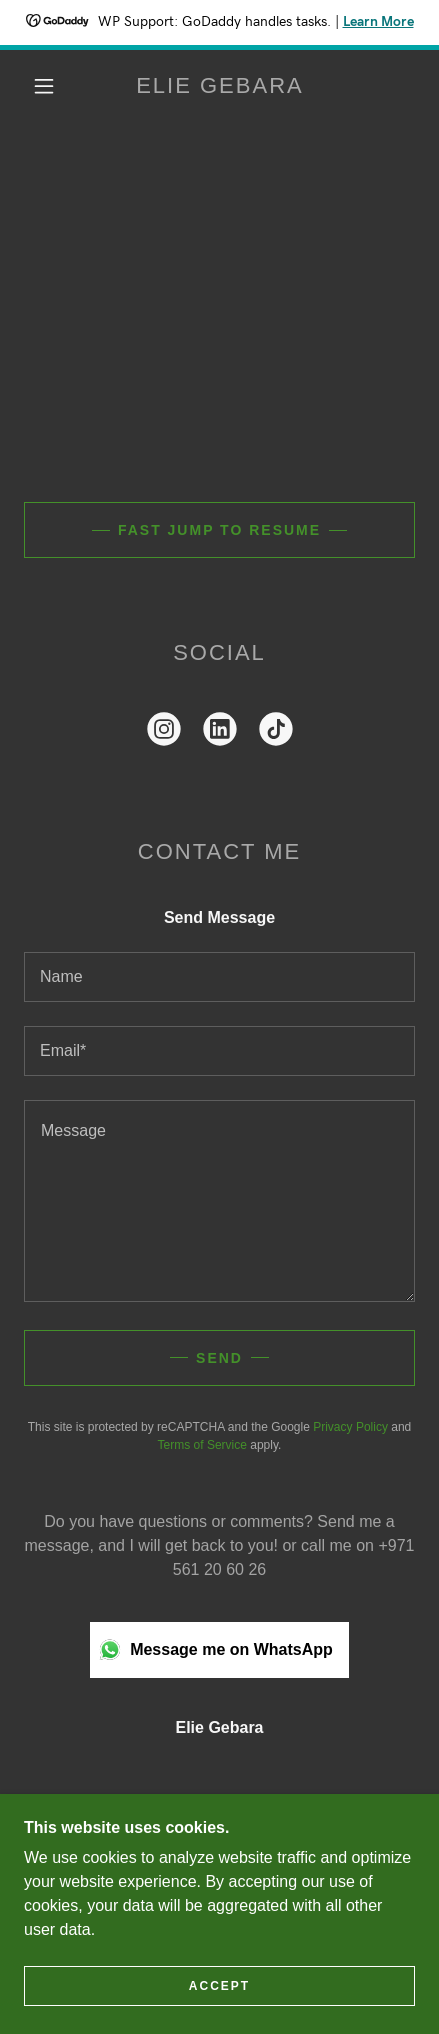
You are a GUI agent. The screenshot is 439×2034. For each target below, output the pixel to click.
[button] (44, 86)
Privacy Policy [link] (350, 1427)
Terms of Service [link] (202, 1445)
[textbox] (219, 977)
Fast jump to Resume (219, 530)
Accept (219, 1986)
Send (219, 1358)
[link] (220, 86)
